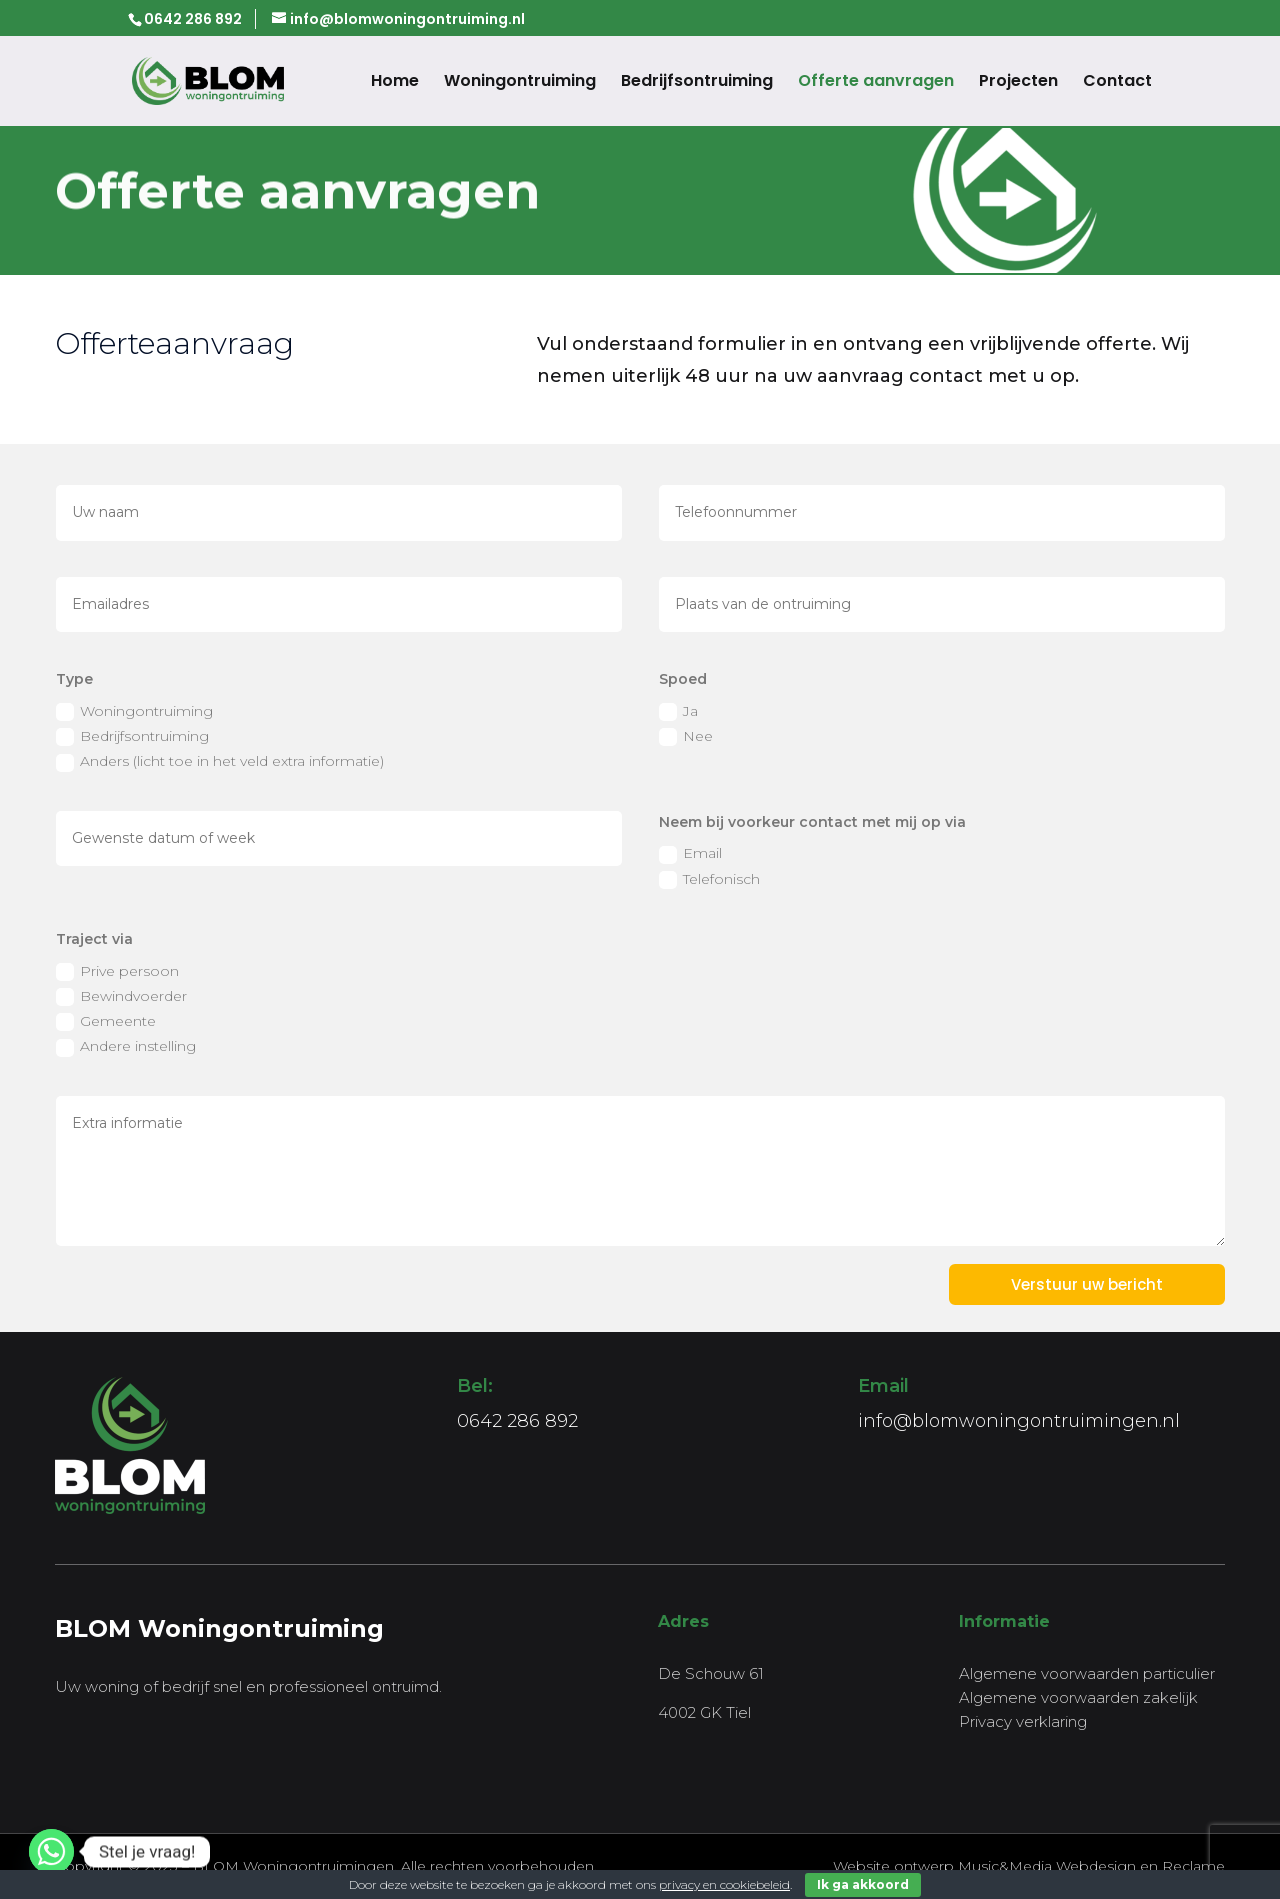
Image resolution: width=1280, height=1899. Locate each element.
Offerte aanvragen (876, 83)
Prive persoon (117, 971)
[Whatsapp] (51, 1851)
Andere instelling (126, 1046)
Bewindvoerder (121, 996)
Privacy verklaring (1023, 1721)
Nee (686, 736)
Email (690, 853)
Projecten (1018, 83)
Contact (1117, 83)
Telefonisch (709, 879)
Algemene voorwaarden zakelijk (1078, 1697)
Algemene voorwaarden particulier (1087, 1673)
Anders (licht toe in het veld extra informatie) (220, 761)
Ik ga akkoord (863, 1884)
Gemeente (106, 1021)
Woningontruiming (520, 83)
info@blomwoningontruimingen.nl (1019, 1421)
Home (395, 83)
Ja (678, 711)
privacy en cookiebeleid (724, 1884)
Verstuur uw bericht (1087, 1284)
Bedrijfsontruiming (697, 83)
